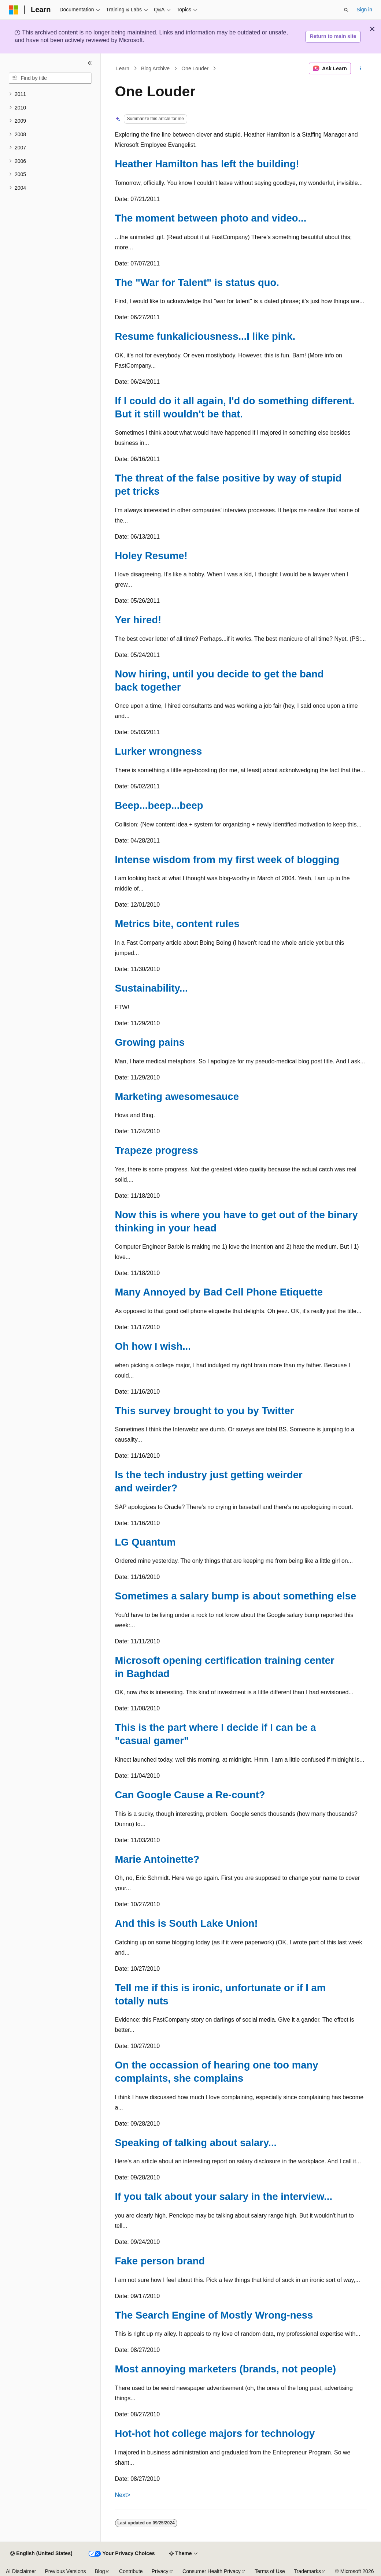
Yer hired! (138, 619)
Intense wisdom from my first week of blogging (227, 859)
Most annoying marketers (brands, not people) (225, 2369)
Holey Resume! (151, 555)
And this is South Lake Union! (186, 1923)
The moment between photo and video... (211, 218)
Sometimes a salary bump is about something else (235, 1596)
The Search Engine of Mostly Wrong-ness (214, 2315)
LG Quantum (145, 1542)
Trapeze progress (156, 1150)
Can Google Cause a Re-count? (190, 1794)
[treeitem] (50, 94)
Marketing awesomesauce (177, 1096)
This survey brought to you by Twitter (204, 1410)
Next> (122, 2495)
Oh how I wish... (153, 1346)
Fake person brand (160, 2261)
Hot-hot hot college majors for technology (215, 2433)
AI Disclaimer (21, 2571)
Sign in (364, 9)
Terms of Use (270, 2571)
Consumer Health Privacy (211, 2571)
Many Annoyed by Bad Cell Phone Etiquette (219, 1292)
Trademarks (307, 2571)
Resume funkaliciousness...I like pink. (205, 336)
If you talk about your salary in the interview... (224, 2196)
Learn (122, 68)
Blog (100, 2571)
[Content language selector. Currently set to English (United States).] (41, 2554)
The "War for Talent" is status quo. (197, 282)
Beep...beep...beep (159, 805)
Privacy (160, 2571)
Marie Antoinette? (157, 1859)
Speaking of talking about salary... (196, 2142)
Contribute (131, 2571)
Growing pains (150, 1042)
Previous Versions (65, 2571)
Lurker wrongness (158, 751)
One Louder (194, 68)
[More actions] (360, 68)
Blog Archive (155, 68)
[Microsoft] (13, 10)
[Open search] (346, 9)
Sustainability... (151, 988)
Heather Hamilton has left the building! (207, 164)
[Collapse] (89, 63)
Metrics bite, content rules (177, 923)
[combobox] (50, 78)
